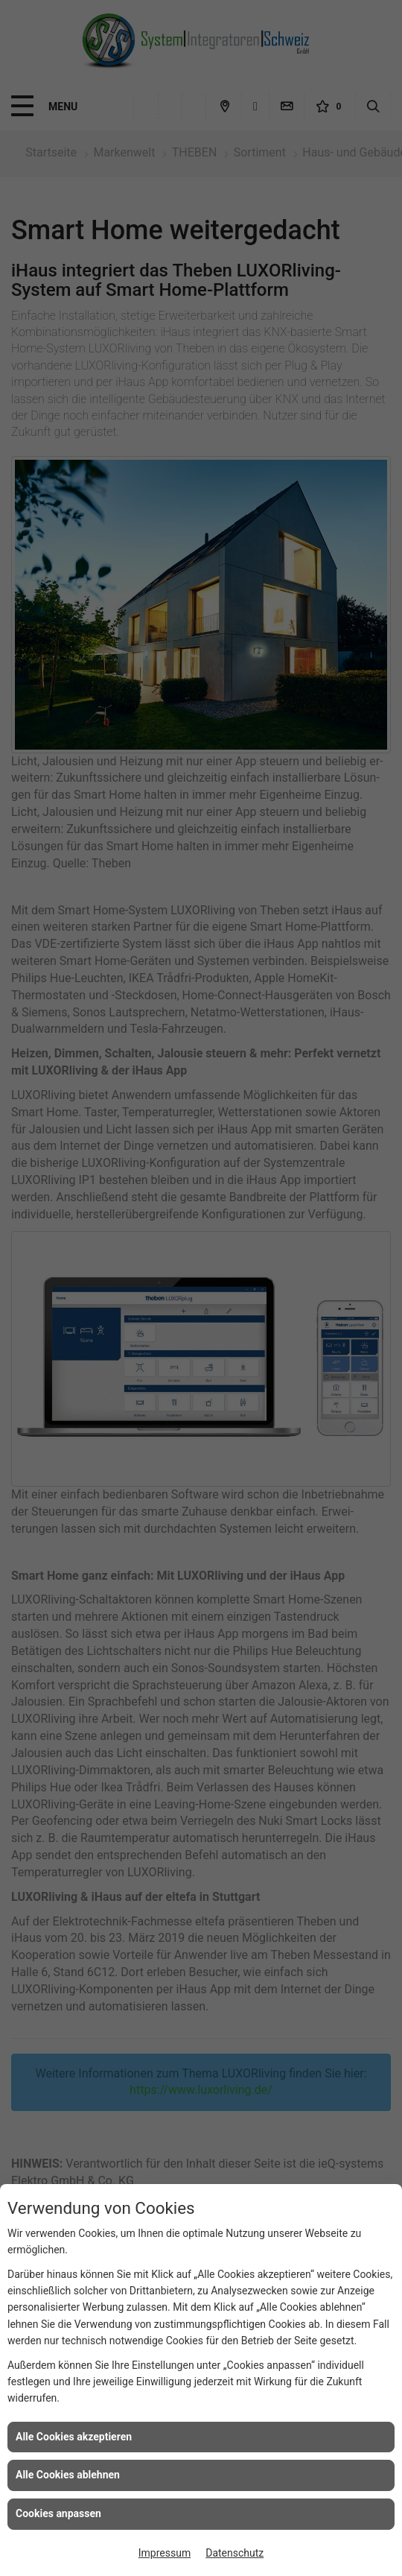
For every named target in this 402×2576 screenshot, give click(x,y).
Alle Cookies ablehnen (68, 2475)
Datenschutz (234, 2553)
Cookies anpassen (58, 2513)
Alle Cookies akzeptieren (74, 2437)
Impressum (164, 2553)
